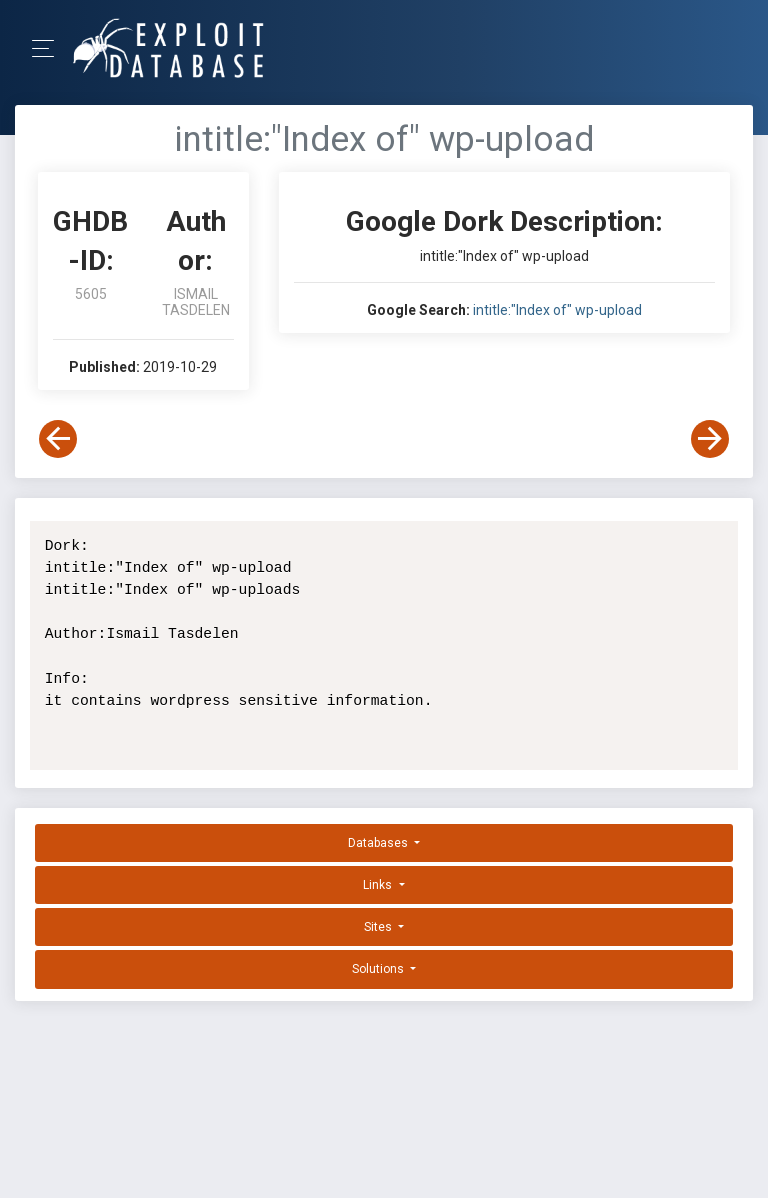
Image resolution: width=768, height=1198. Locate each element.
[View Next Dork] (710, 439)
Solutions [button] (379, 969)
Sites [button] (379, 927)
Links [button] (379, 885)
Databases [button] (379, 843)
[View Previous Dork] (58, 439)
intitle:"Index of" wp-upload (557, 310)
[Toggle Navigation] (49, 48)
